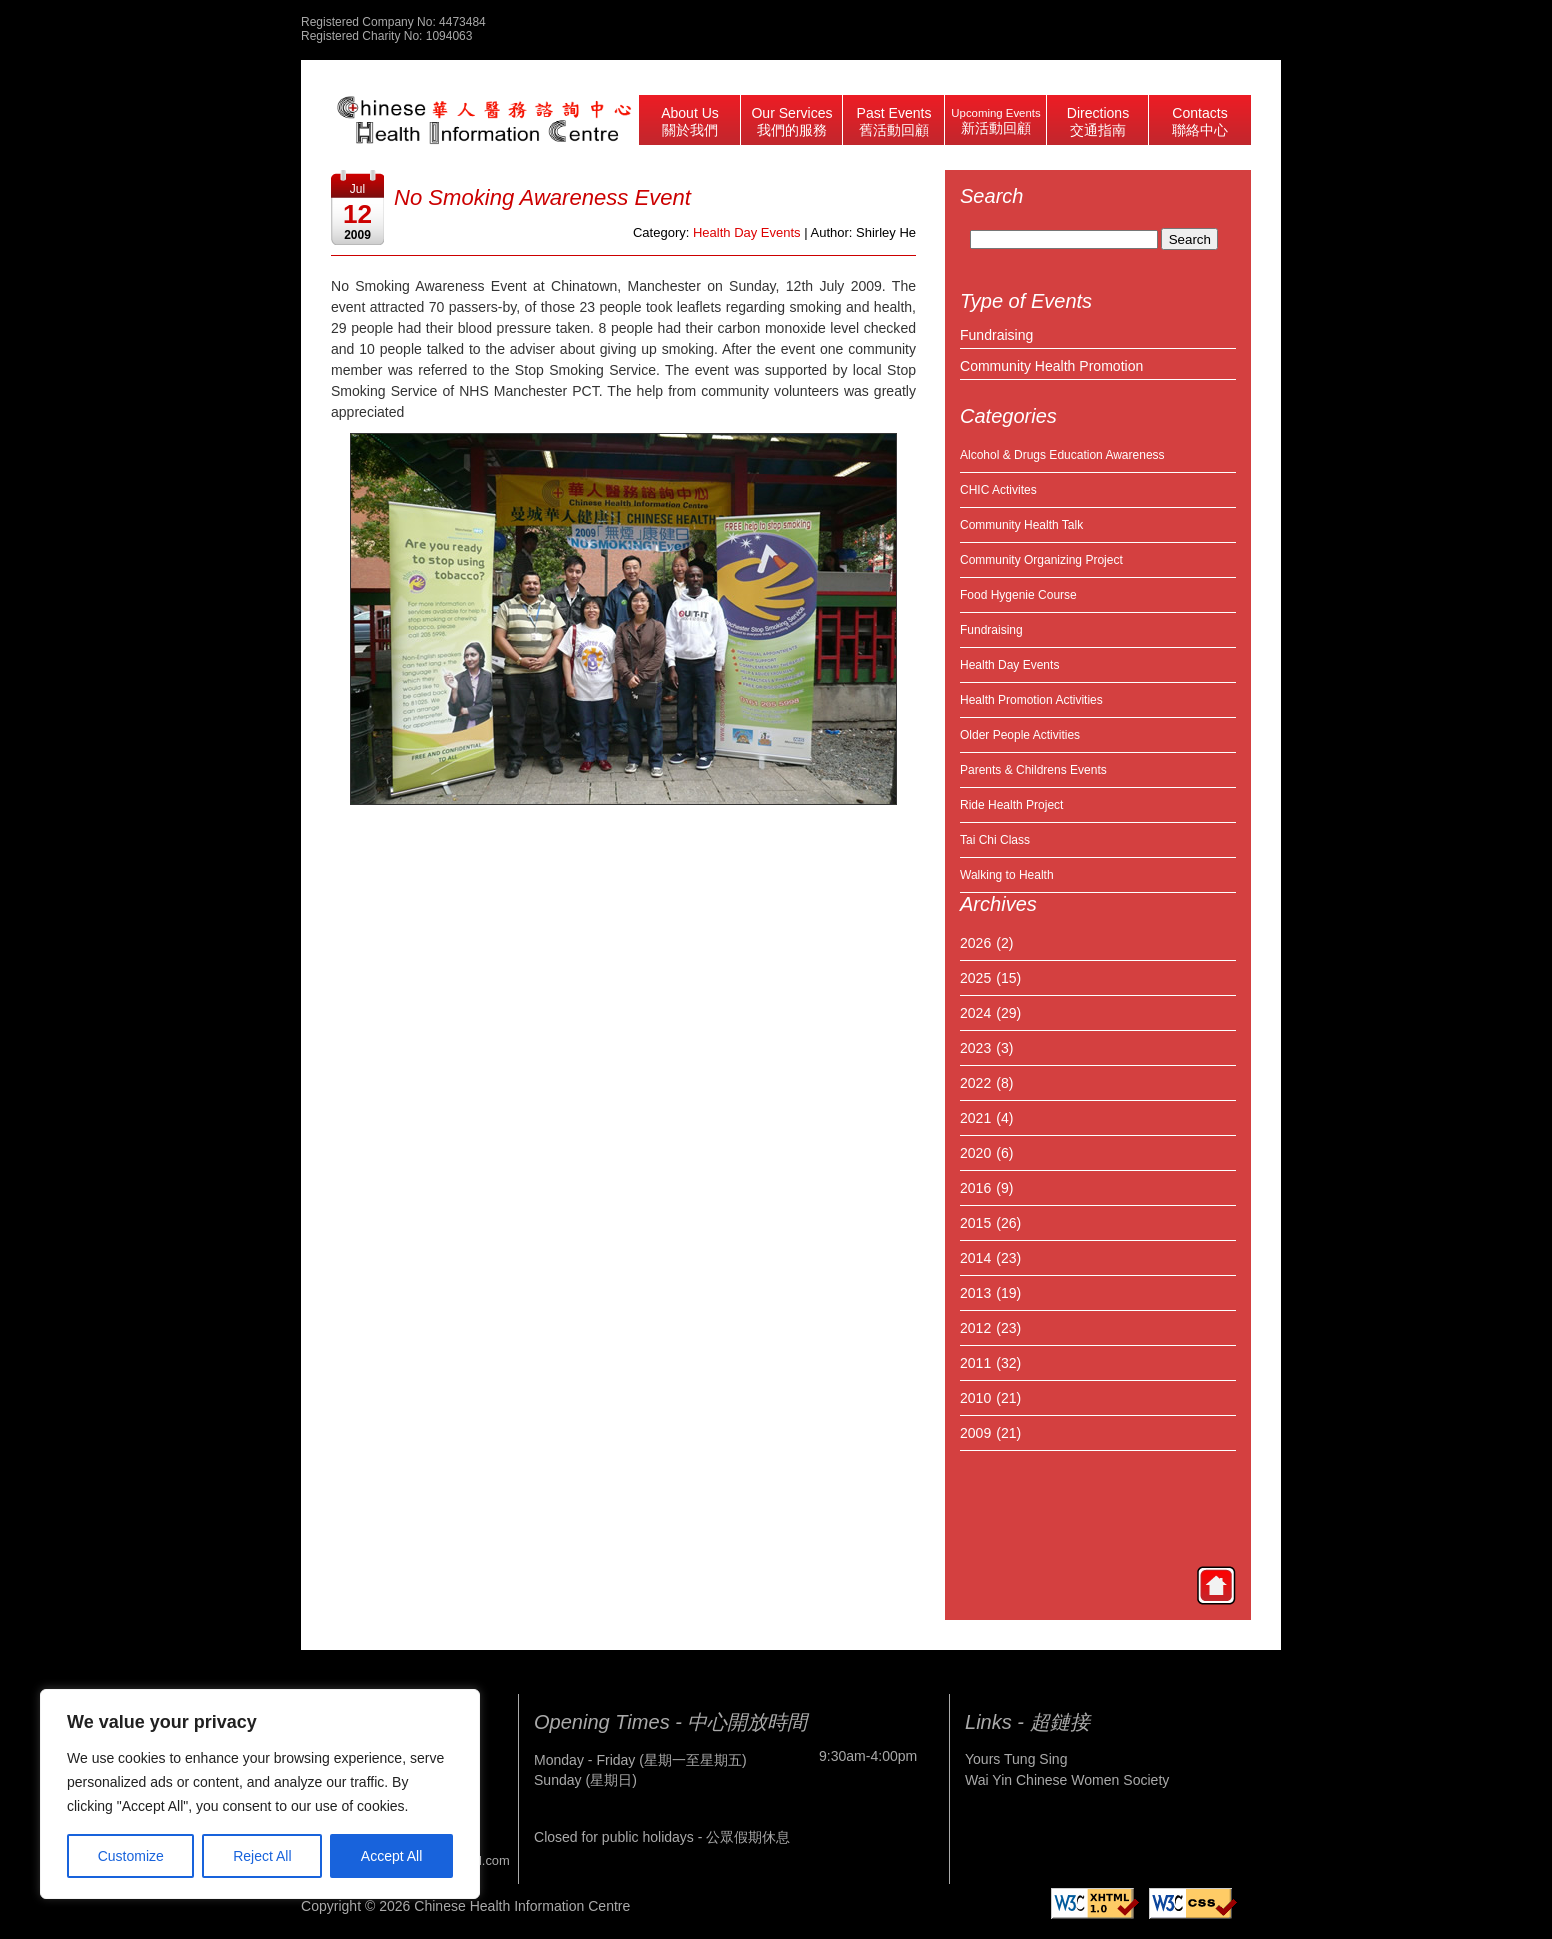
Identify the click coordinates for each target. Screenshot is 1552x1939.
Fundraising (996, 335)
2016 (975, 1188)
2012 (975, 1328)
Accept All (391, 1856)
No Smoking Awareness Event (542, 197)
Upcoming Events (995, 121)
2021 (975, 1118)
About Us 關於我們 (690, 121)
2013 (975, 1293)
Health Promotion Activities (1031, 700)
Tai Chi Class (995, 840)
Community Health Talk (1021, 525)
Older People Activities (1020, 735)
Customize (131, 1856)
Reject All (262, 1856)
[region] (260, 1794)
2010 (975, 1398)
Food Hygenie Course (1018, 595)
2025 (975, 978)
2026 (975, 943)
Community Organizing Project (1041, 560)
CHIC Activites (998, 490)
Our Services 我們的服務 (791, 121)
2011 (975, 1363)
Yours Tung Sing (1016, 1759)
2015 (975, 1223)
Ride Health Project (1011, 805)
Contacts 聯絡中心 (1200, 121)
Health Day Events (1009, 665)
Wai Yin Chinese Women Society (1067, 1780)
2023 (975, 1048)
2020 (975, 1153)
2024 (975, 1013)
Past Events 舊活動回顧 (894, 121)
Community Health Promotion (1051, 366)
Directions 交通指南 (1098, 121)
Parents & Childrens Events (1033, 770)
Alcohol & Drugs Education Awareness (1062, 455)
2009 (975, 1433)
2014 (975, 1258)
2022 (975, 1083)
